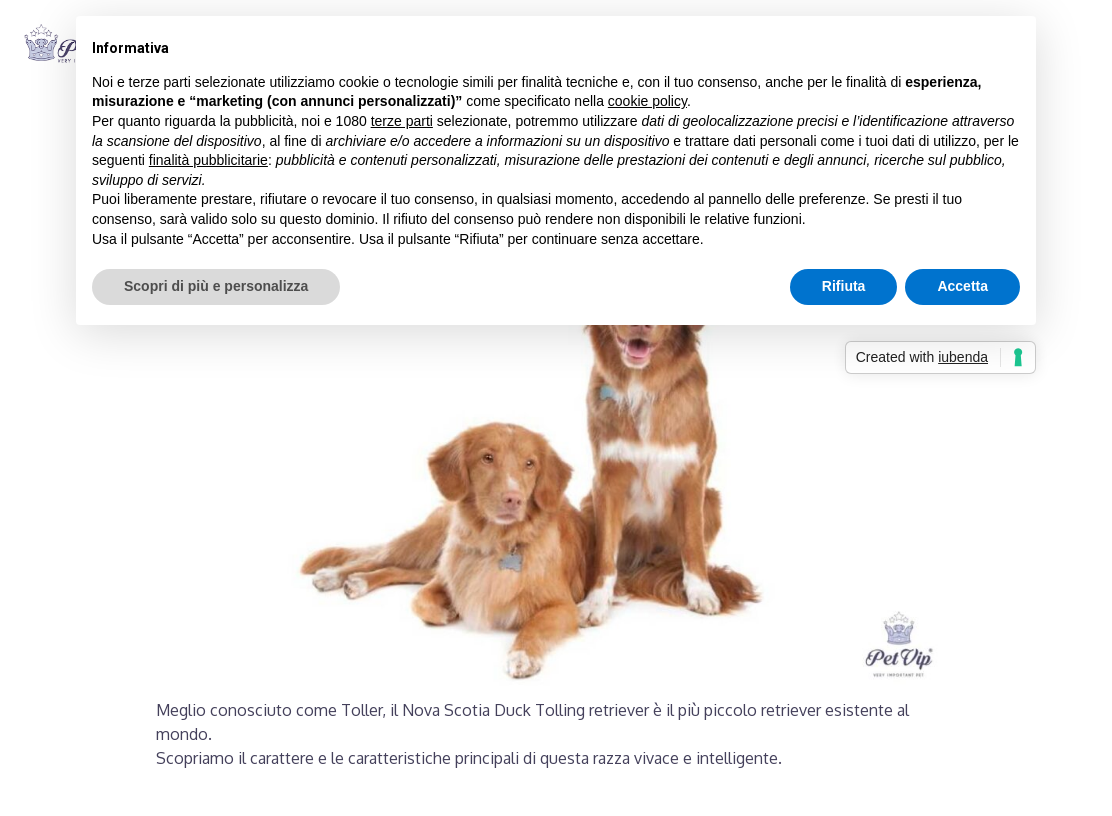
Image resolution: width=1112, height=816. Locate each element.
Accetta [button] (962, 286)
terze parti (402, 121)
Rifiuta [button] (844, 286)
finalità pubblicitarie (208, 160)
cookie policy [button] (647, 101)
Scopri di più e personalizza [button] (216, 286)
